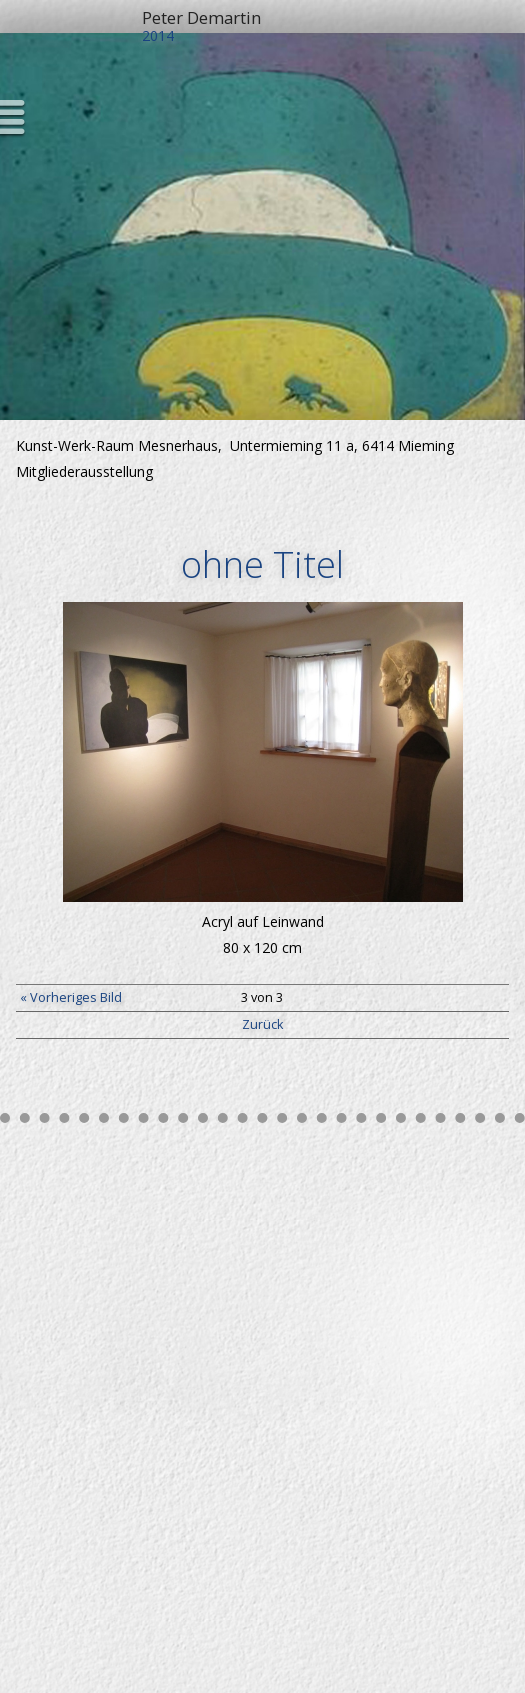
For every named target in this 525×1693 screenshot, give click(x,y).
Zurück (262, 1024)
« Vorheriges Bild (71, 997)
